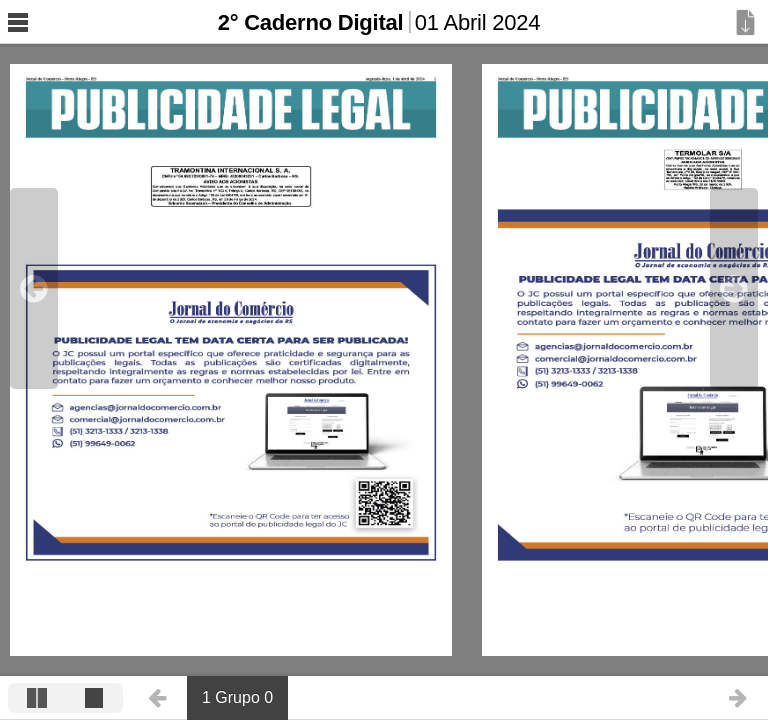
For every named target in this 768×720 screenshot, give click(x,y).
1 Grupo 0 (237, 697)
